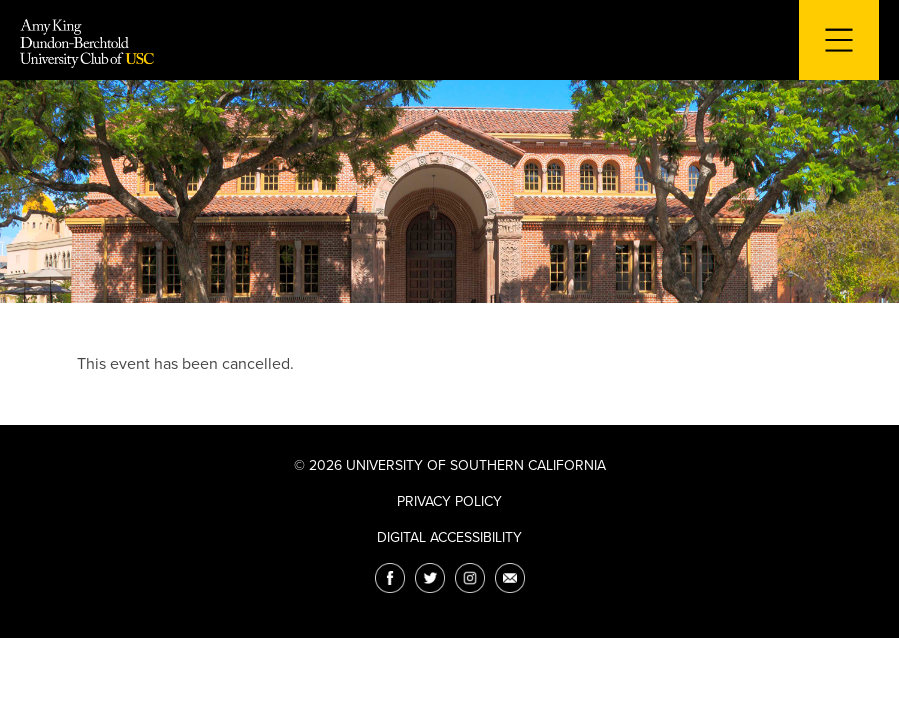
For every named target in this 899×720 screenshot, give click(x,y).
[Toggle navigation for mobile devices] (839, 40)
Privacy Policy (449, 501)
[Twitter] (430, 578)
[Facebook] (390, 578)
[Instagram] (470, 578)
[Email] (510, 578)
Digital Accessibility (449, 537)
